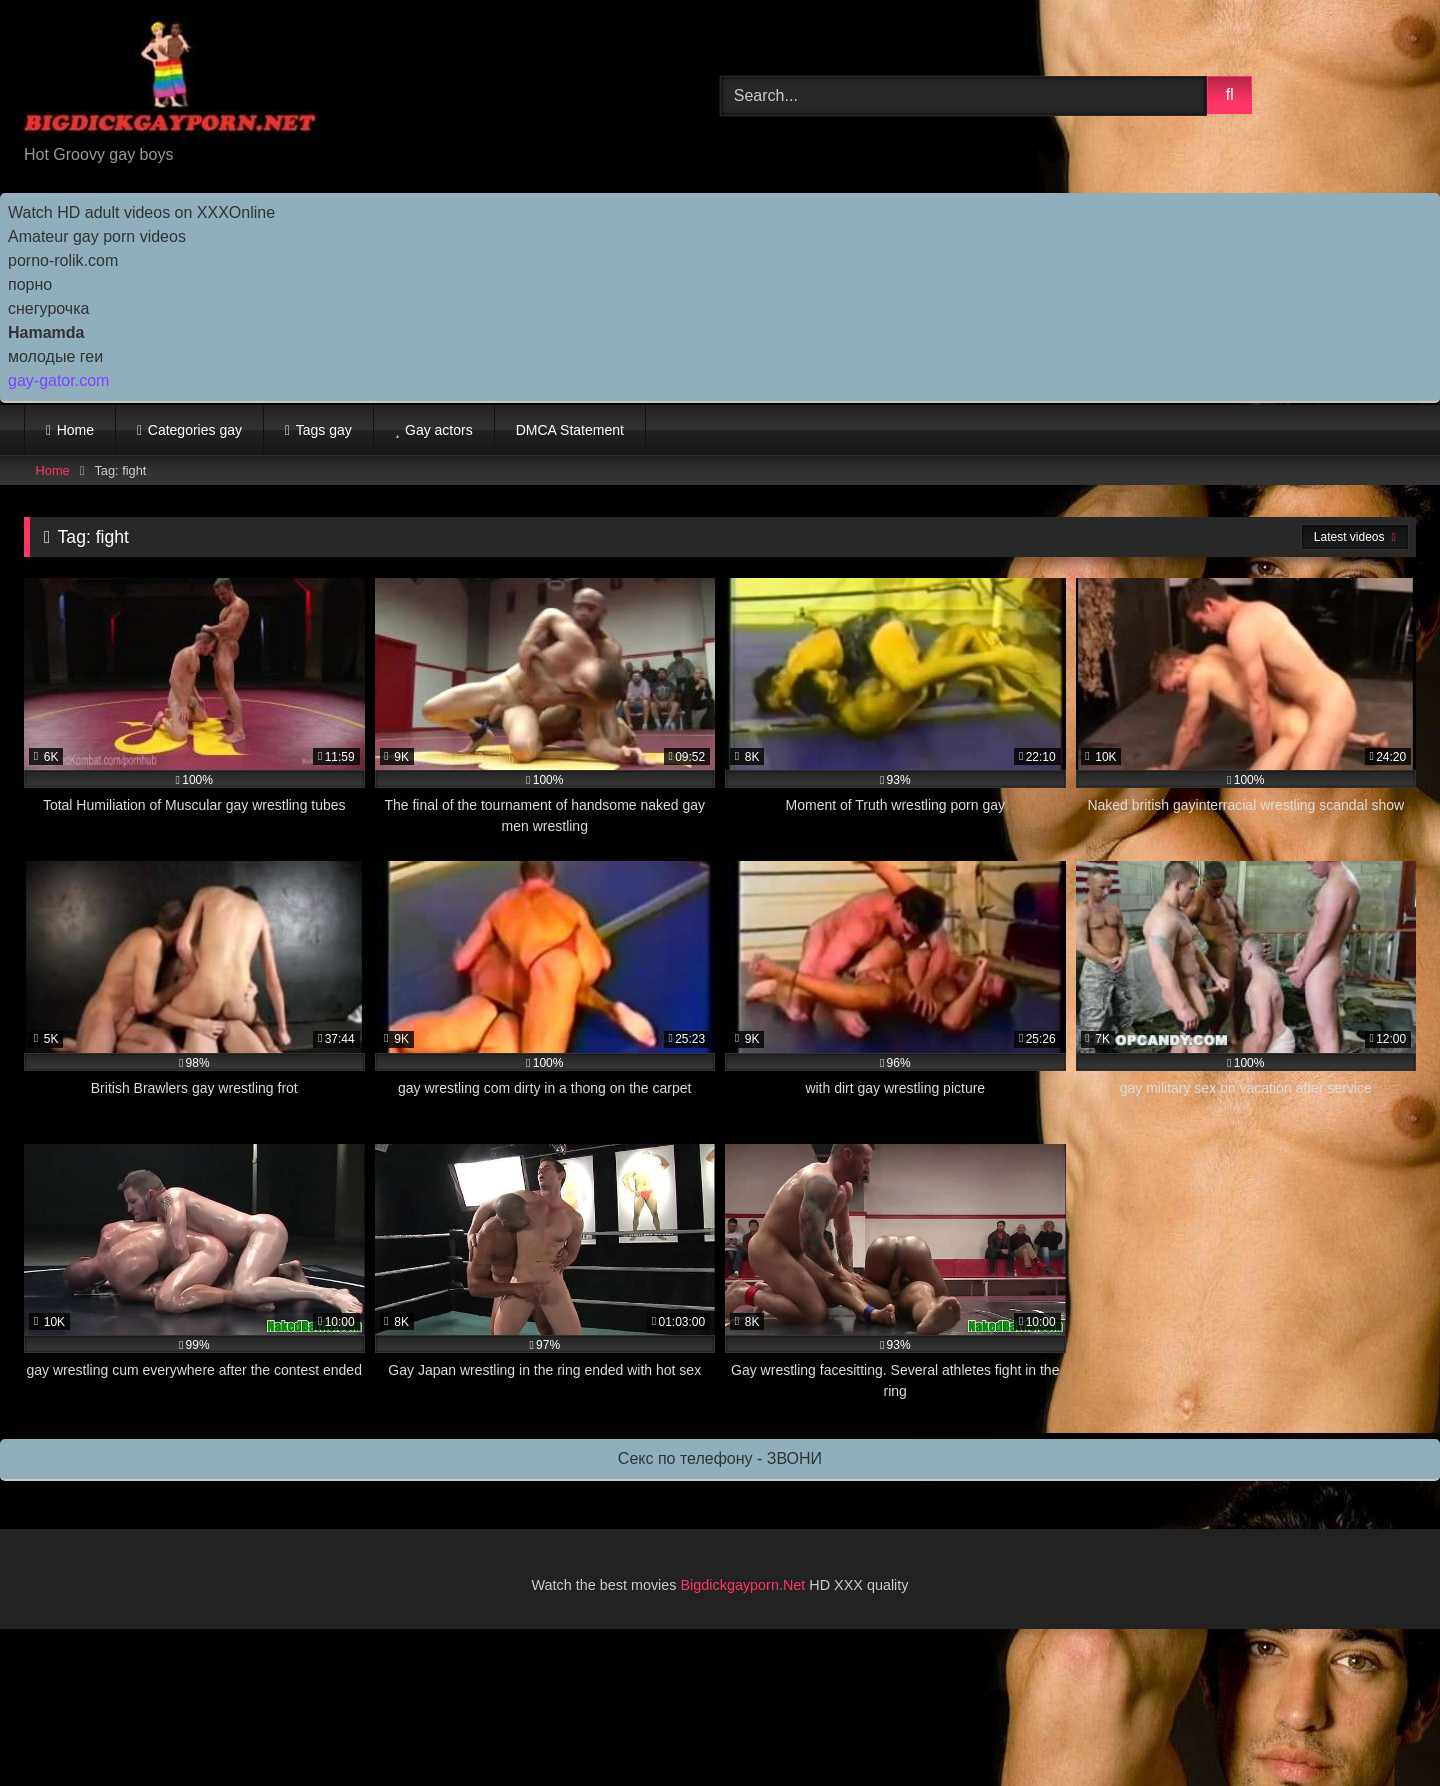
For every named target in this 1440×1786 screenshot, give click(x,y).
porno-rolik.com (63, 260)
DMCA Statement (570, 430)
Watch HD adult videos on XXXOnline (141, 212)
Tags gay (324, 430)
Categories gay (195, 430)
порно (30, 284)
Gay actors (439, 430)
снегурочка (48, 308)
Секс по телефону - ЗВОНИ (720, 1458)
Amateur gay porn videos (97, 236)
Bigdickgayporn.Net (745, 1585)
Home (75, 430)
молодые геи (55, 356)
